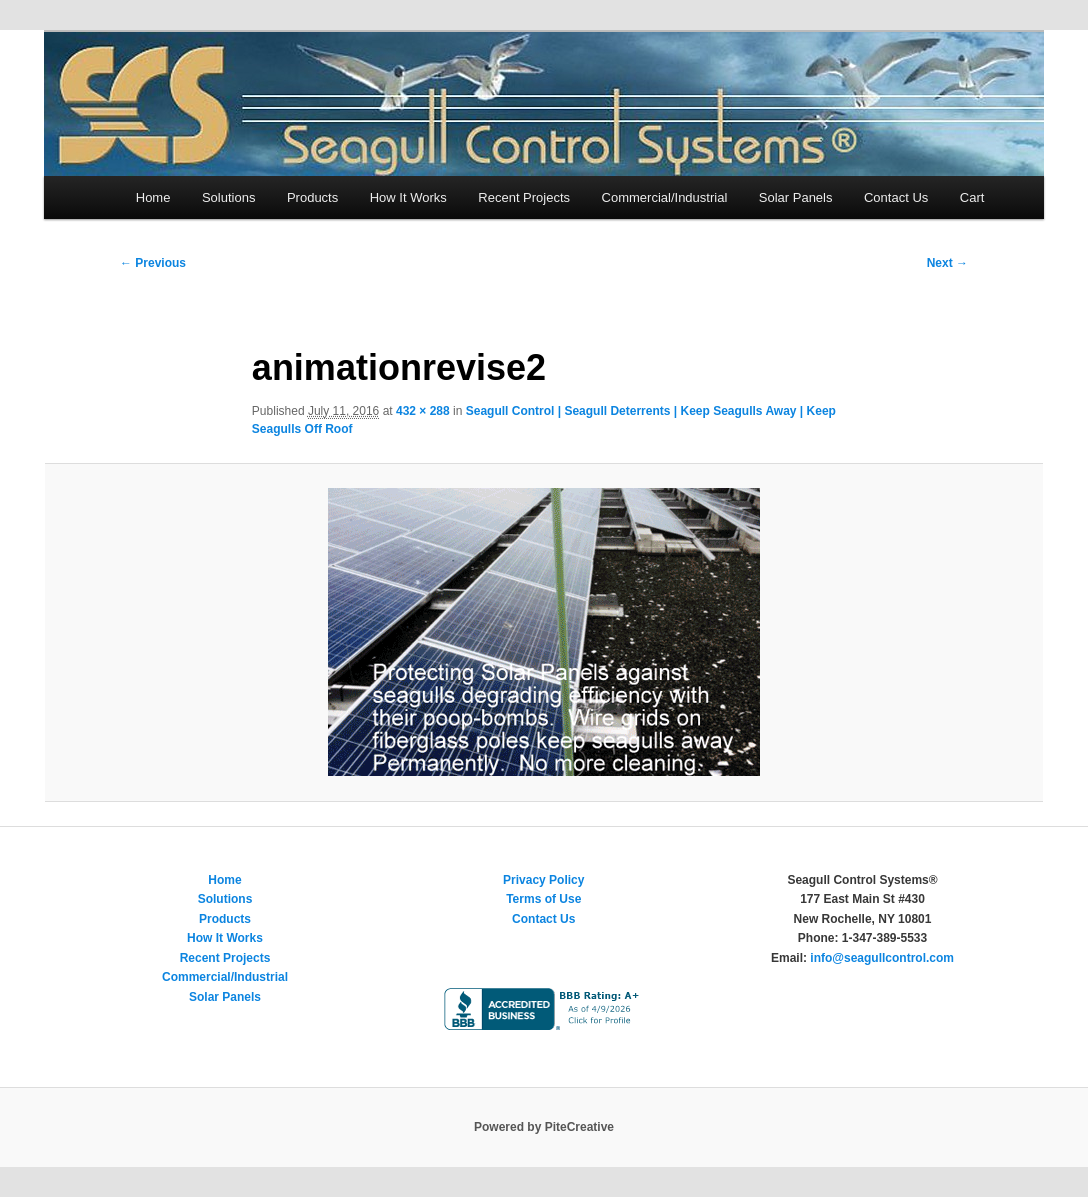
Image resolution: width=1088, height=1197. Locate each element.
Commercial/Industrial (665, 197)
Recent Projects (524, 197)
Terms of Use (543, 899)
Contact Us (896, 197)
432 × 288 (423, 411)
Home (153, 197)
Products (312, 197)
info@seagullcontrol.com (882, 958)
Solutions (228, 197)
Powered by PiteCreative (544, 1127)
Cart (972, 197)
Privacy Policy (543, 880)
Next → (947, 263)
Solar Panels (796, 197)
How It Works (408, 197)
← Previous (153, 263)
